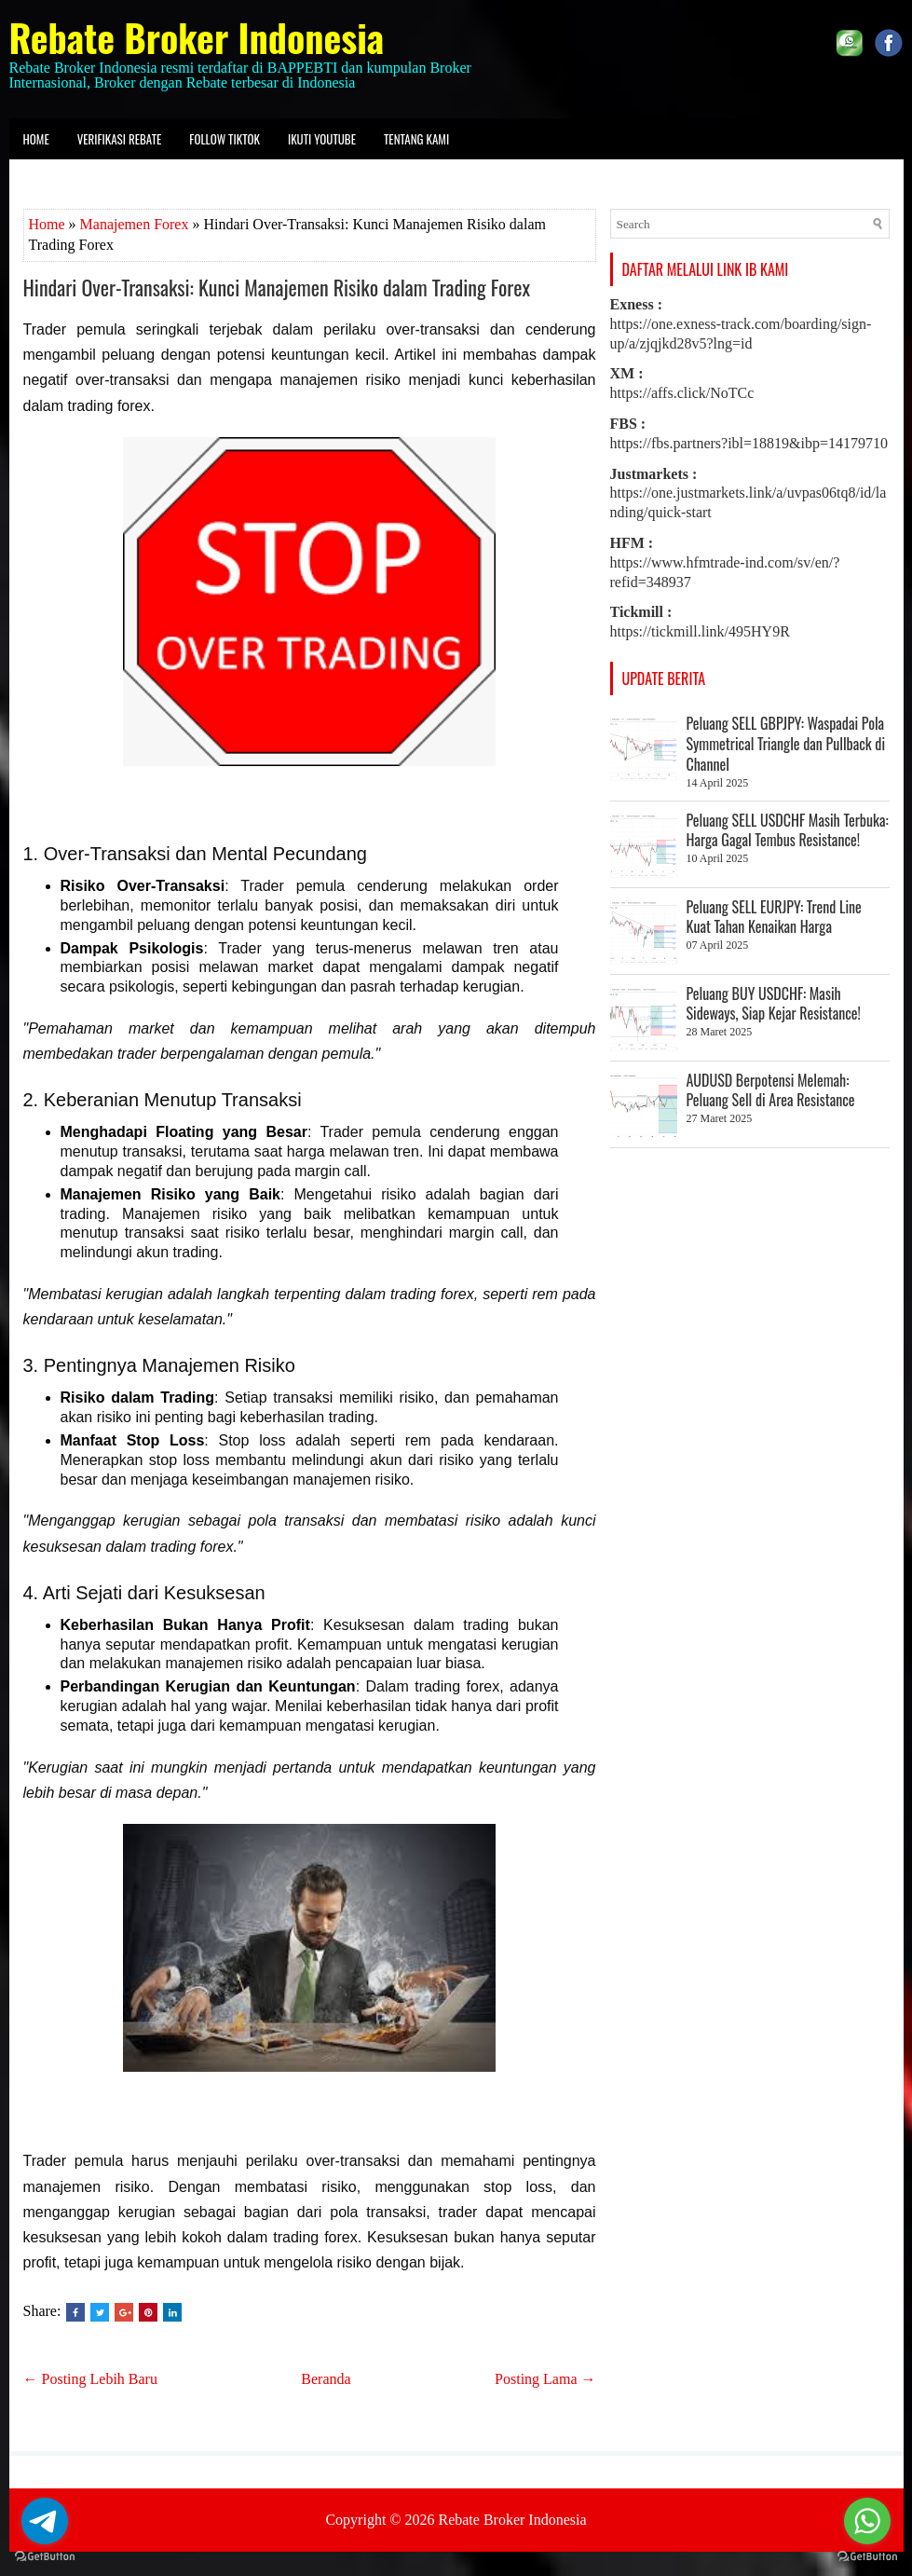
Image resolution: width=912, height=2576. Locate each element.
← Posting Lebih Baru (90, 2379)
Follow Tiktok (224, 139)
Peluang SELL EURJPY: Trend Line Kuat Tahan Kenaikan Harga (774, 917)
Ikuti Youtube (322, 139)
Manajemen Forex (134, 224)
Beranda (325, 2379)
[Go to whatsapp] (867, 2521)
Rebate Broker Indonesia (197, 37)
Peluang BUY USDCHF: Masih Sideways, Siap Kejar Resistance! (774, 1003)
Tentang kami (416, 139)
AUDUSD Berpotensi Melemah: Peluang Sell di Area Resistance (771, 1090)
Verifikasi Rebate (119, 139)
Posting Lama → (545, 2379)
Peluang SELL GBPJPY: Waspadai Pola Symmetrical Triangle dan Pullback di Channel (786, 743)
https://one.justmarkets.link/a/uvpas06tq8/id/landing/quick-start (748, 493)
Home (36, 139)
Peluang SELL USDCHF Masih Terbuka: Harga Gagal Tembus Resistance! (788, 830)
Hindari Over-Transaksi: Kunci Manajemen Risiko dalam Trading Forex (276, 287)
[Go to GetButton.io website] (45, 2557)
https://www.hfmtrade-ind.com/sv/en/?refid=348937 (725, 562)
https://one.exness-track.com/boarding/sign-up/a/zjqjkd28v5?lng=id (741, 323)
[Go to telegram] (44, 2521)
